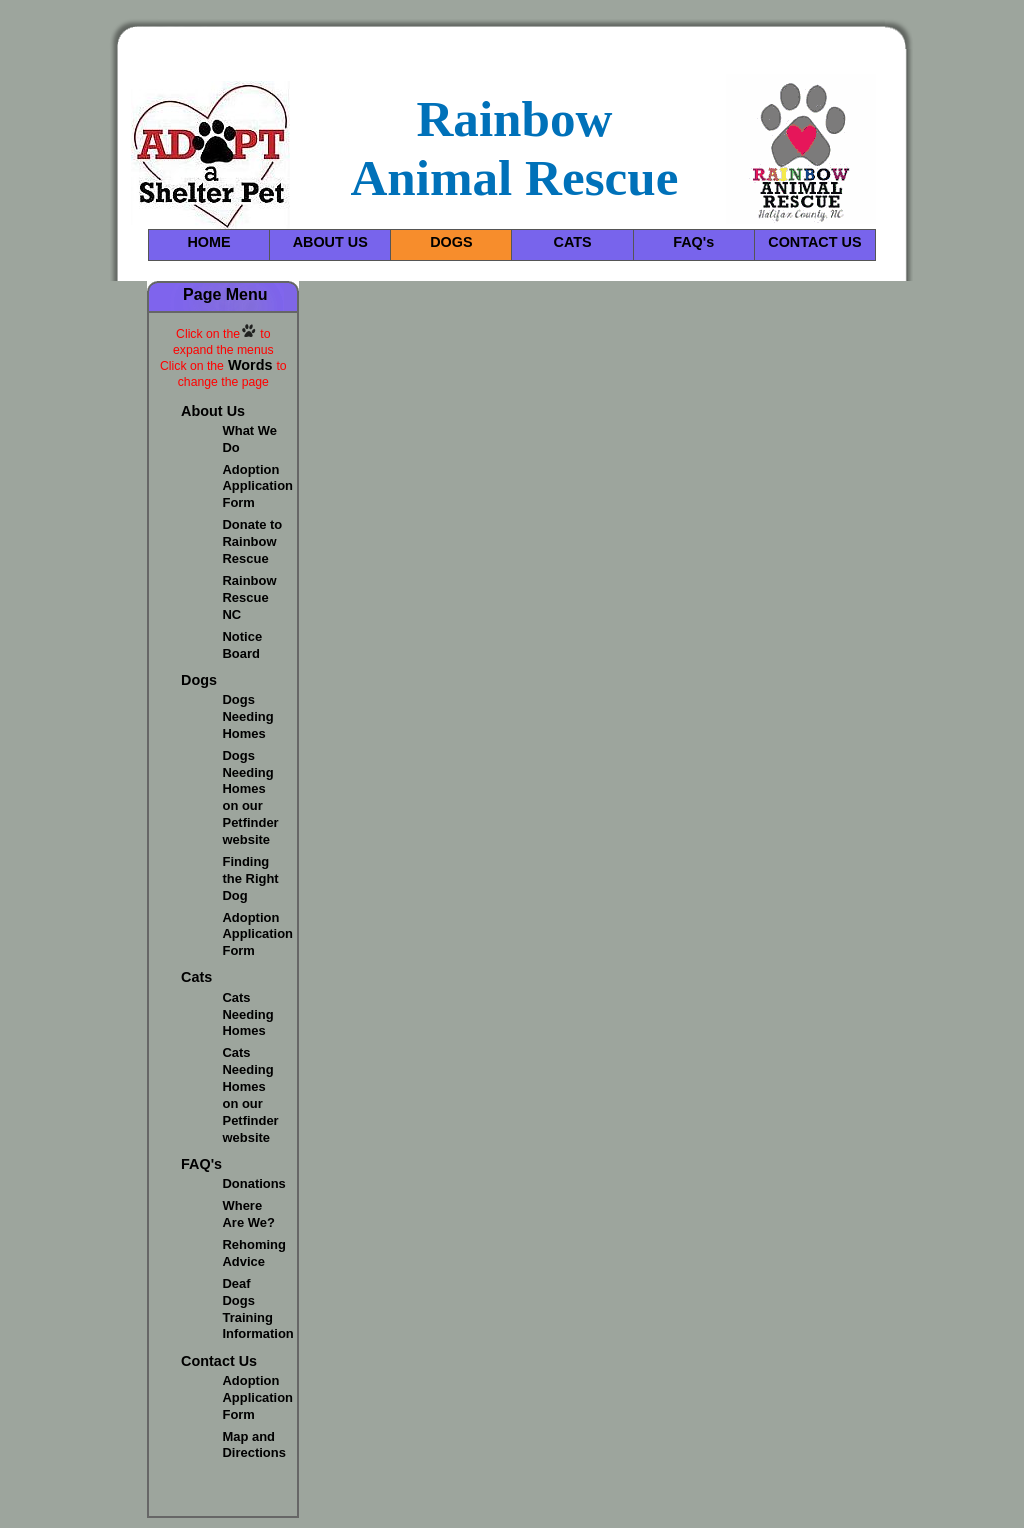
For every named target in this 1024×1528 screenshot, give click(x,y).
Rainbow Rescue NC (250, 597)
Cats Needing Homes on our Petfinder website (251, 1094)
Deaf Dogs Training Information (258, 1309)
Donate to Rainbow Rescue (253, 541)
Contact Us (219, 1361)
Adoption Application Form (258, 486)
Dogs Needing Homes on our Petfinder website (251, 797)
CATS (573, 242)
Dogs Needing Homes (248, 716)
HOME (208, 242)
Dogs (199, 680)
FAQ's (693, 242)
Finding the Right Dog (251, 878)
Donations (254, 1183)
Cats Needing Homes (248, 1014)
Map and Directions (254, 1445)
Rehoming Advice (254, 1253)
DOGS (451, 242)
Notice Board (243, 645)
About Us (213, 411)
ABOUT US (330, 242)
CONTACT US (814, 242)
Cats (196, 977)
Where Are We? (249, 1214)
